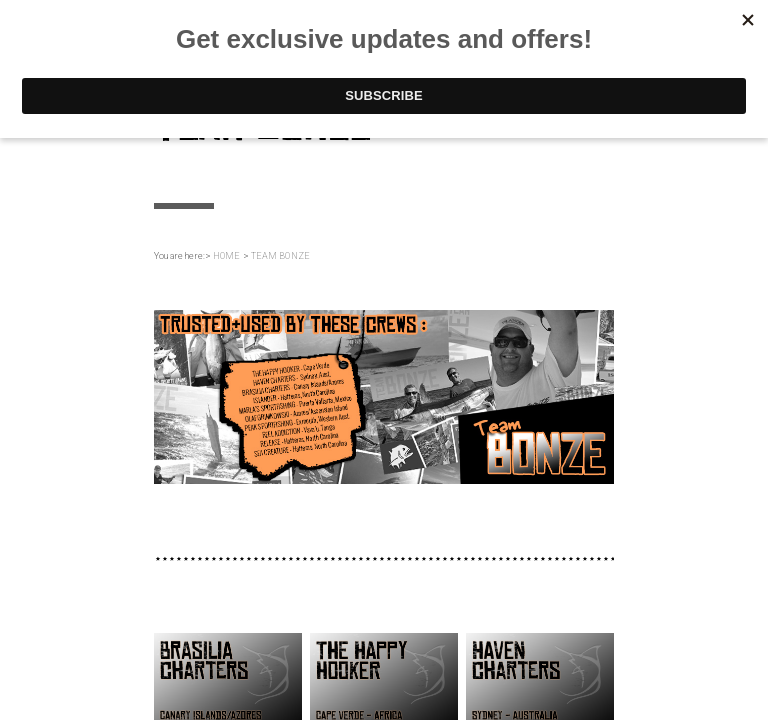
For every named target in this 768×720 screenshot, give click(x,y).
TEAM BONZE (280, 256)
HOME (226, 256)
